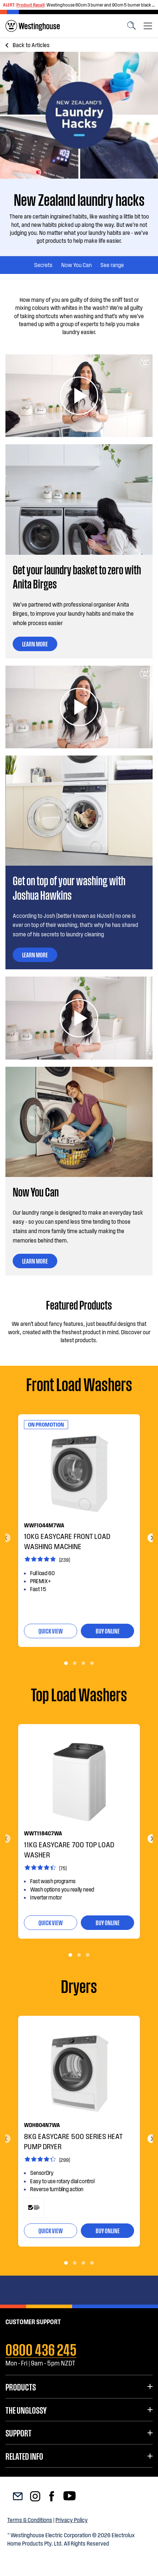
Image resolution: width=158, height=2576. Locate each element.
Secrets (43, 264)
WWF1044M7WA (44, 1525)
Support (18, 2432)
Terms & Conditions (29, 2519)
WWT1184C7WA (43, 1833)
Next (151, 1537)
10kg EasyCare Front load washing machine (67, 1541)
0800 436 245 (40, 2348)
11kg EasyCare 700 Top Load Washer (69, 1849)
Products (20, 2386)
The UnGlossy (25, 2410)
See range (112, 264)
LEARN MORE (35, 643)
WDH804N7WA (42, 2124)
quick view (50, 1630)
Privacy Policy (71, 2519)
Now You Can (76, 264)
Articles (31, 44)
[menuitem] (32, 26)
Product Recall (30, 5)
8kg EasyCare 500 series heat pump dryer (73, 2141)
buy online (108, 1630)
